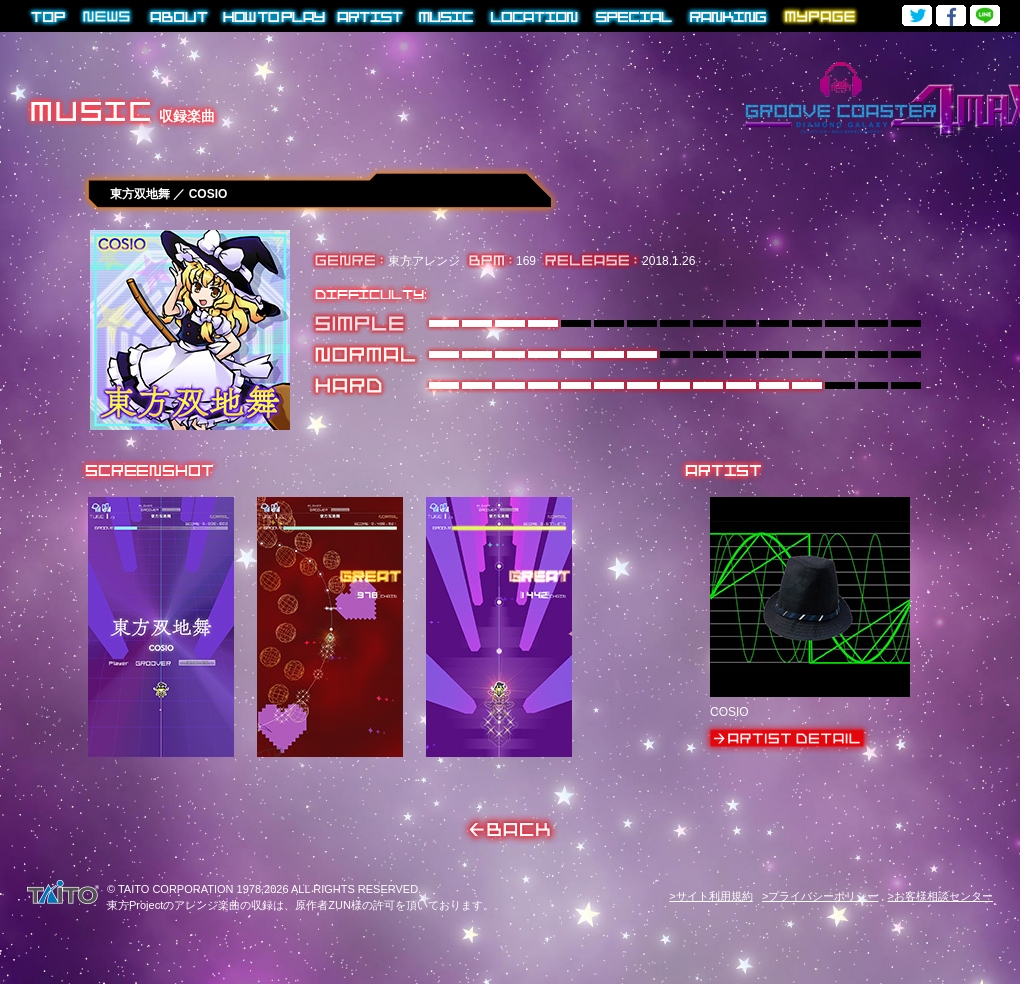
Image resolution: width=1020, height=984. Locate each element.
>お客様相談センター (940, 896)
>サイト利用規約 (710, 896)
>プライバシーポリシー (820, 896)
